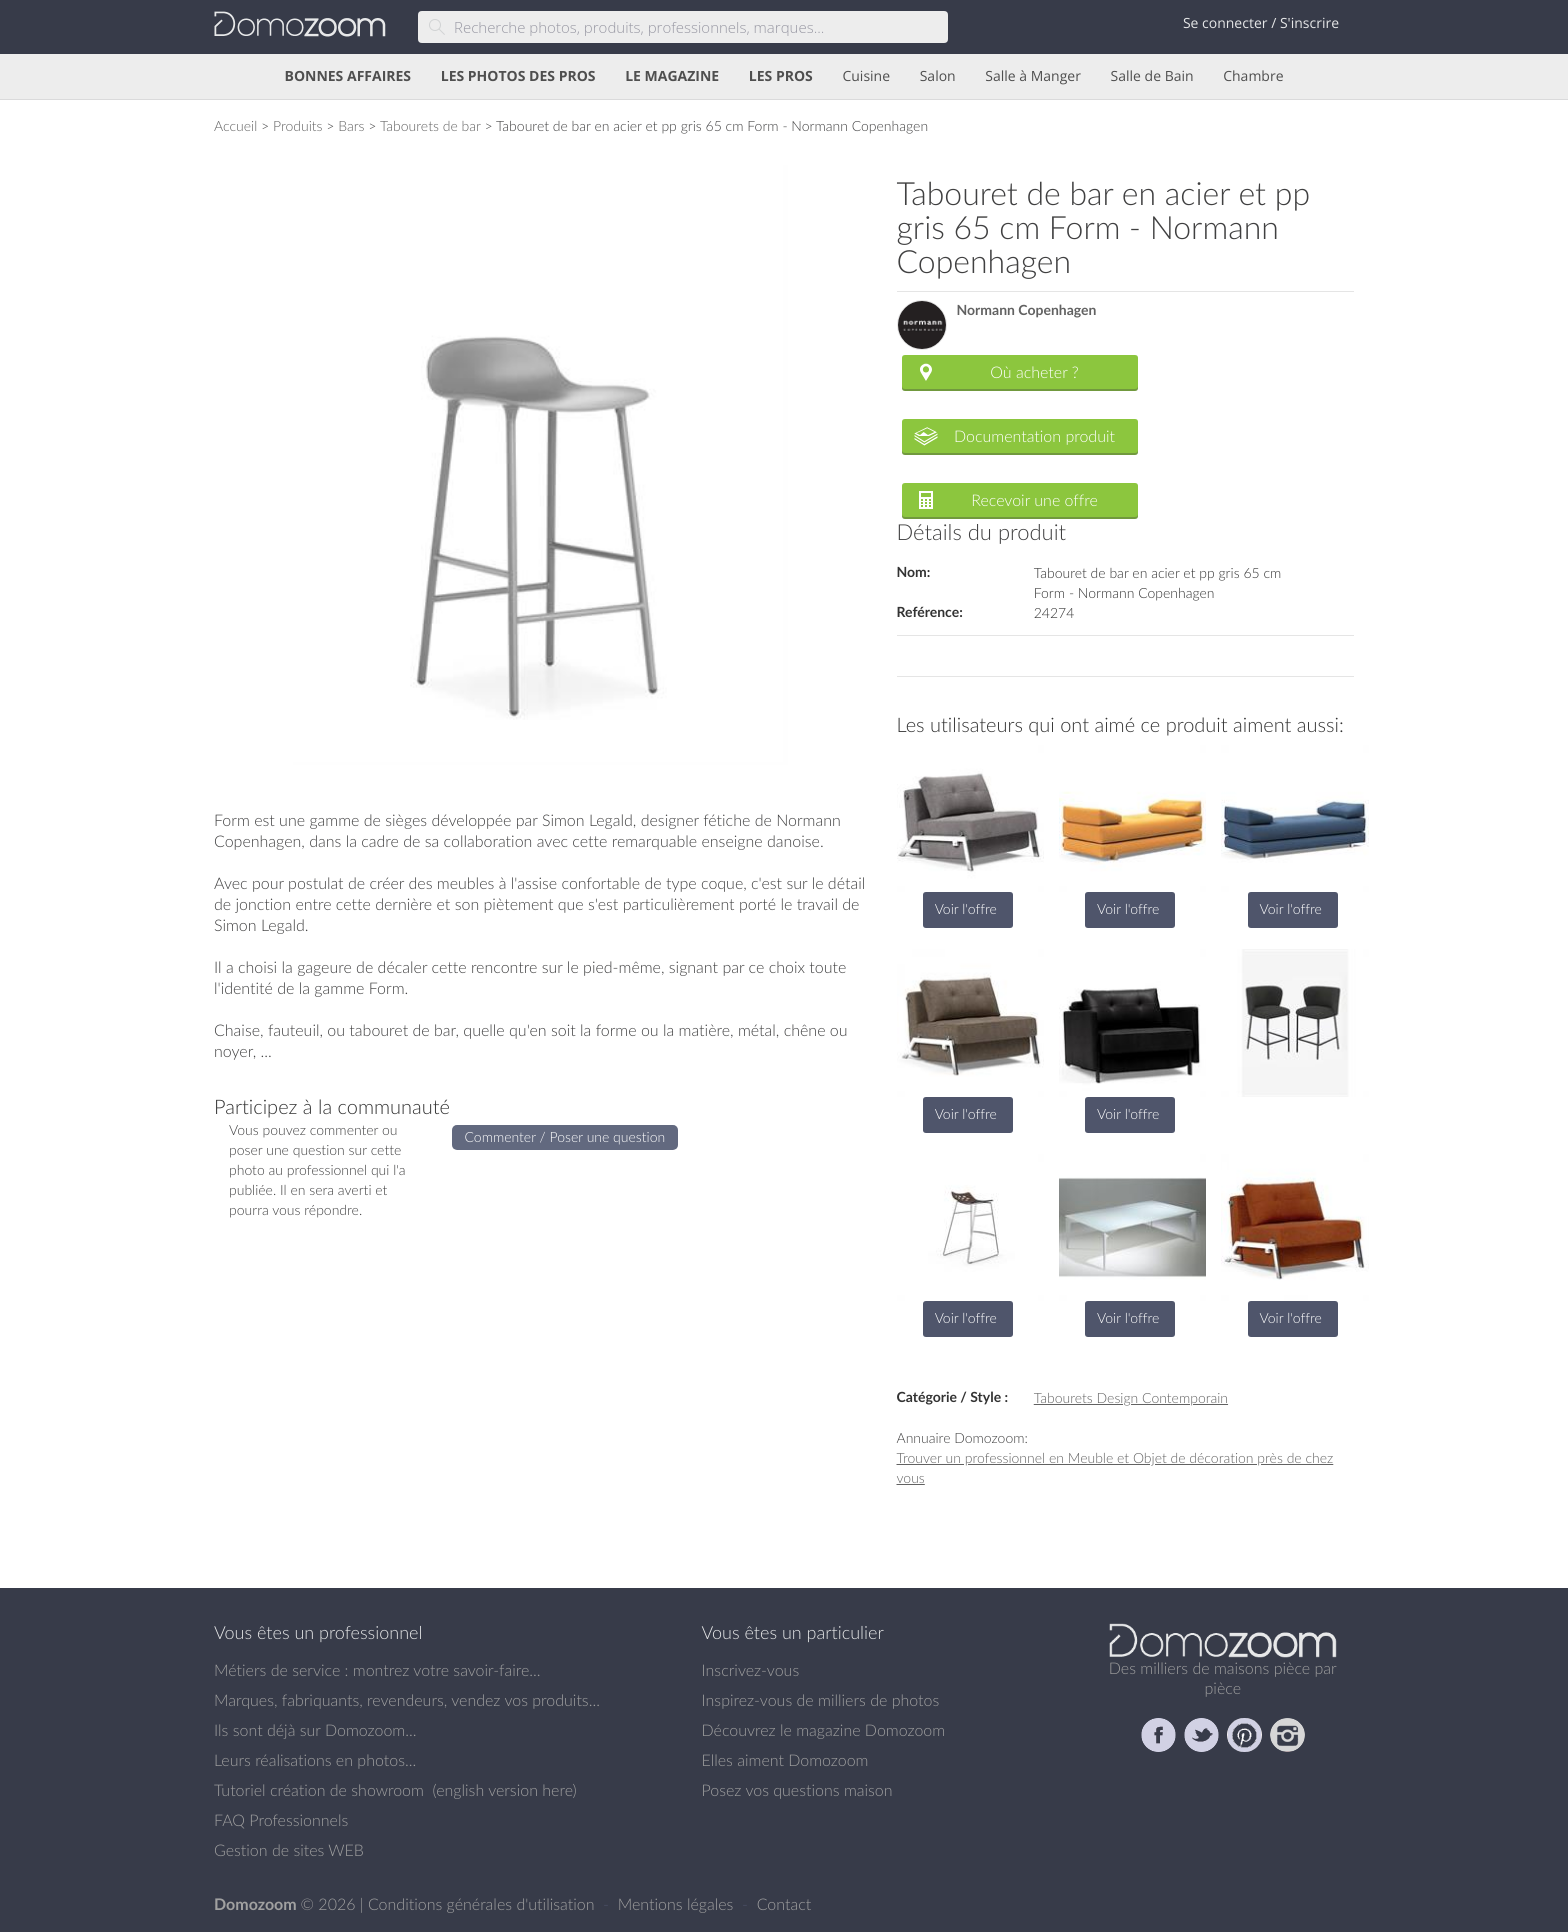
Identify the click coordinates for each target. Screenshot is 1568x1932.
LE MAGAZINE (672, 76)
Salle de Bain (1152, 76)
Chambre (1253, 76)
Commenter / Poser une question (565, 1136)
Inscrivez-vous (751, 1670)
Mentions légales (678, 1904)
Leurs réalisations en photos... (315, 1760)
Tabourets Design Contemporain (1131, 1397)
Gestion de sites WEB (289, 1850)
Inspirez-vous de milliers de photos (821, 1700)
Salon (938, 76)
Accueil (235, 125)
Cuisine (866, 76)
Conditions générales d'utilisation (483, 1904)
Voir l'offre (966, 908)
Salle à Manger (1033, 76)
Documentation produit (1034, 436)
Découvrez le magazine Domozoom (824, 1730)
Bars (351, 125)
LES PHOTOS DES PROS (518, 76)
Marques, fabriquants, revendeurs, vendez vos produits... (407, 1700)
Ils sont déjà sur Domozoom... (315, 1730)
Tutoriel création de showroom (319, 1790)
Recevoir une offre (1034, 500)
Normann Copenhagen (1027, 310)
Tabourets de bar (430, 125)
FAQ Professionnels (281, 1820)
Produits (298, 125)
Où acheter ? (1034, 372)
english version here (504, 1790)
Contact (784, 1904)
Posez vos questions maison (797, 1790)
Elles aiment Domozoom (785, 1760)
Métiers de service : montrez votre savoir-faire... (377, 1670)
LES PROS (781, 76)
